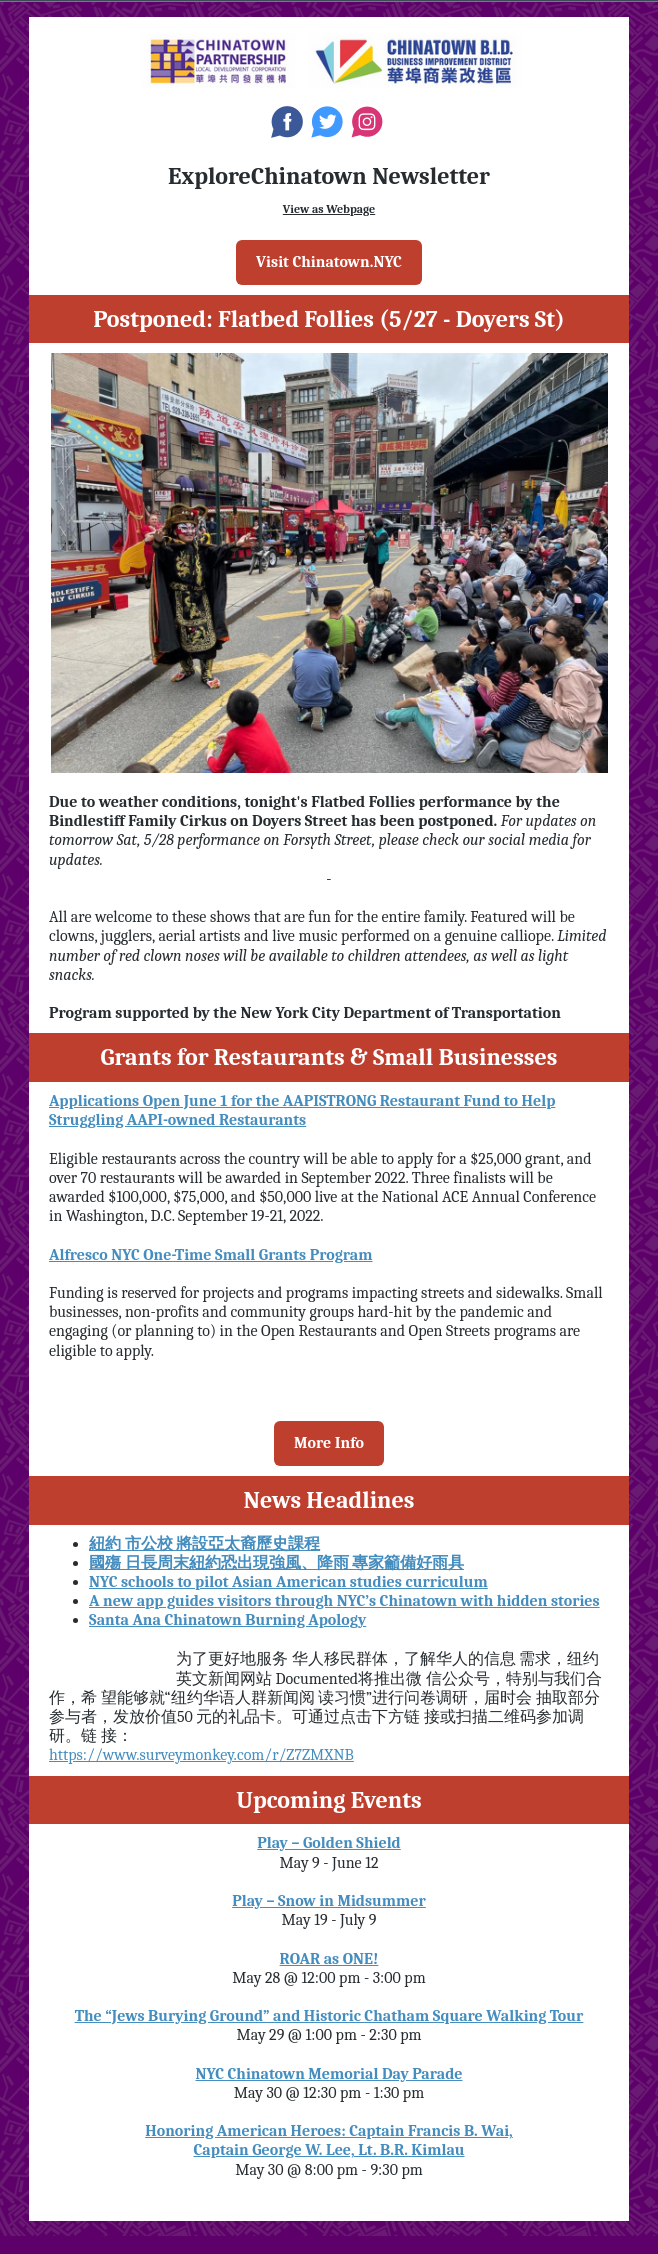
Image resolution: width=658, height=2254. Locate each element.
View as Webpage (329, 209)
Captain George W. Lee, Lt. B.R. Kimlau (329, 2150)
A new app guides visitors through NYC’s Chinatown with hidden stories (344, 1601)
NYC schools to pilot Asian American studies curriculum (288, 1582)
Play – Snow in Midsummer (329, 1901)
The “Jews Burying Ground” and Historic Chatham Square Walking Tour (329, 2016)
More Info (329, 1443)
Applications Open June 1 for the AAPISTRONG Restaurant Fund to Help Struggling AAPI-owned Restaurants (302, 1110)
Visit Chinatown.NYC (329, 262)
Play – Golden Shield (328, 1843)
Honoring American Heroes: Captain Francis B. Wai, (329, 2131)
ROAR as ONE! (329, 1959)
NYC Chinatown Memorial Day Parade (329, 2074)
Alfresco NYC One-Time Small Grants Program (210, 1255)
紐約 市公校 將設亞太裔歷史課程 (204, 1544)
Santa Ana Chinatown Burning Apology (227, 1620)
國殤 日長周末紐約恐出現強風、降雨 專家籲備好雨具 (276, 1563)
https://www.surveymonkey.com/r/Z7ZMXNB (201, 1755)
